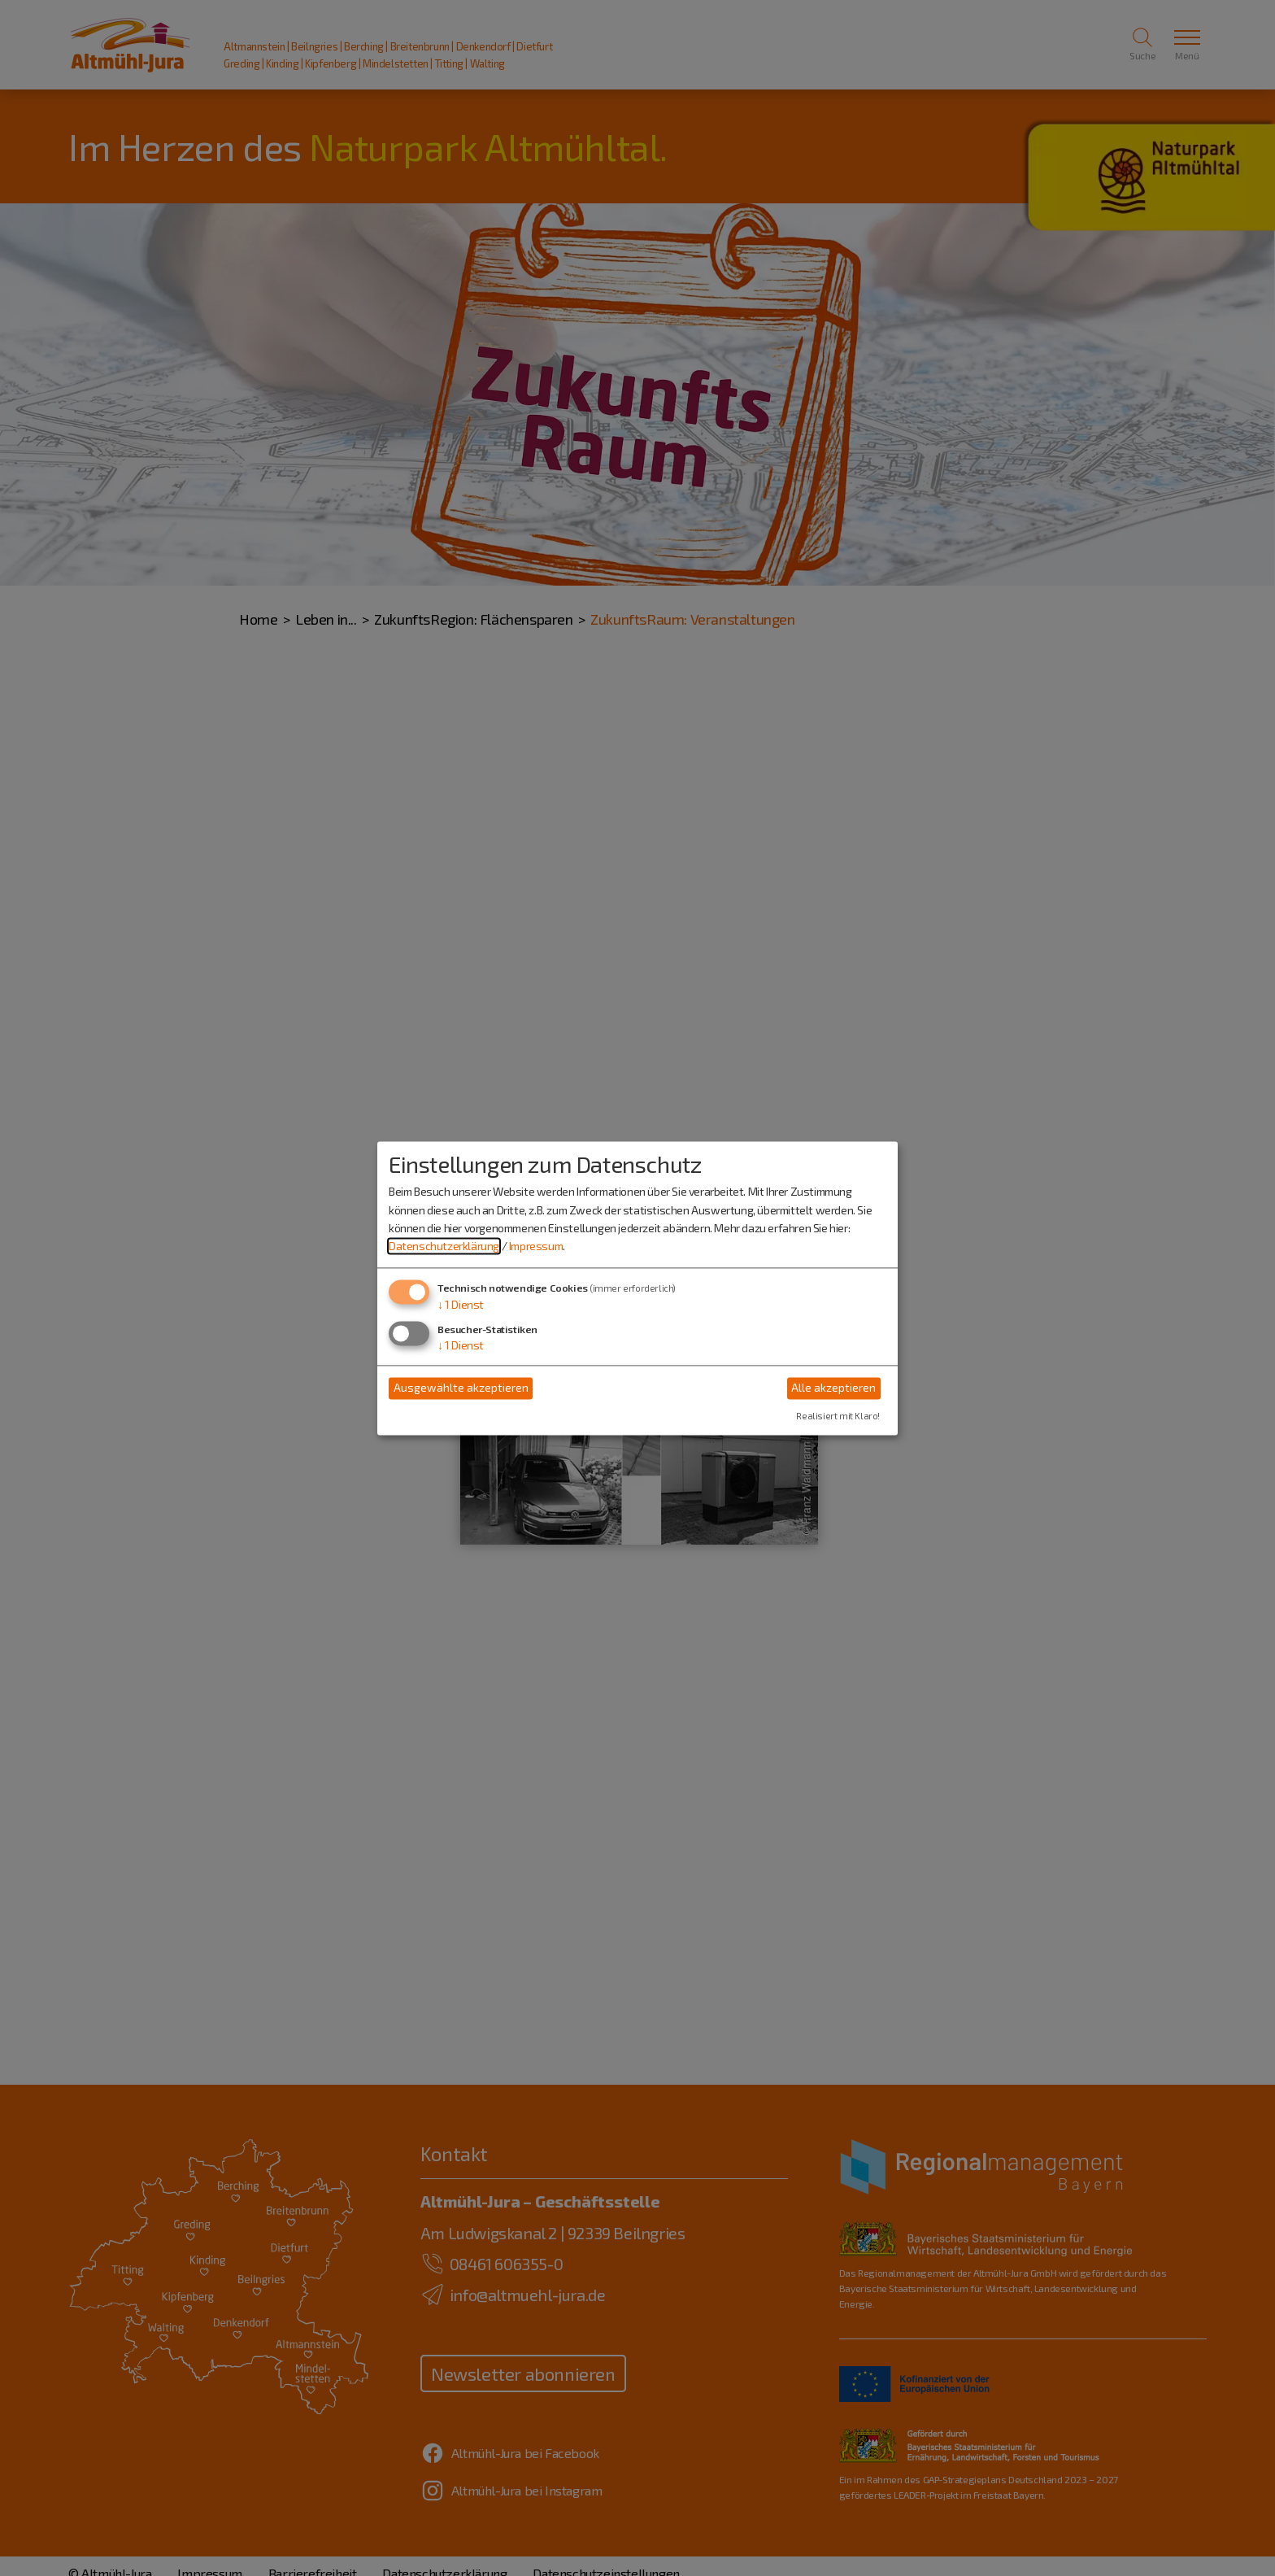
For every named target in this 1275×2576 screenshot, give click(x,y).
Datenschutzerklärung (444, 1246)
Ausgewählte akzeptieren (461, 1388)
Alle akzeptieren (833, 1388)
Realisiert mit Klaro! (838, 1415)
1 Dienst (460, 1304)
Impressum (536, 1246)
